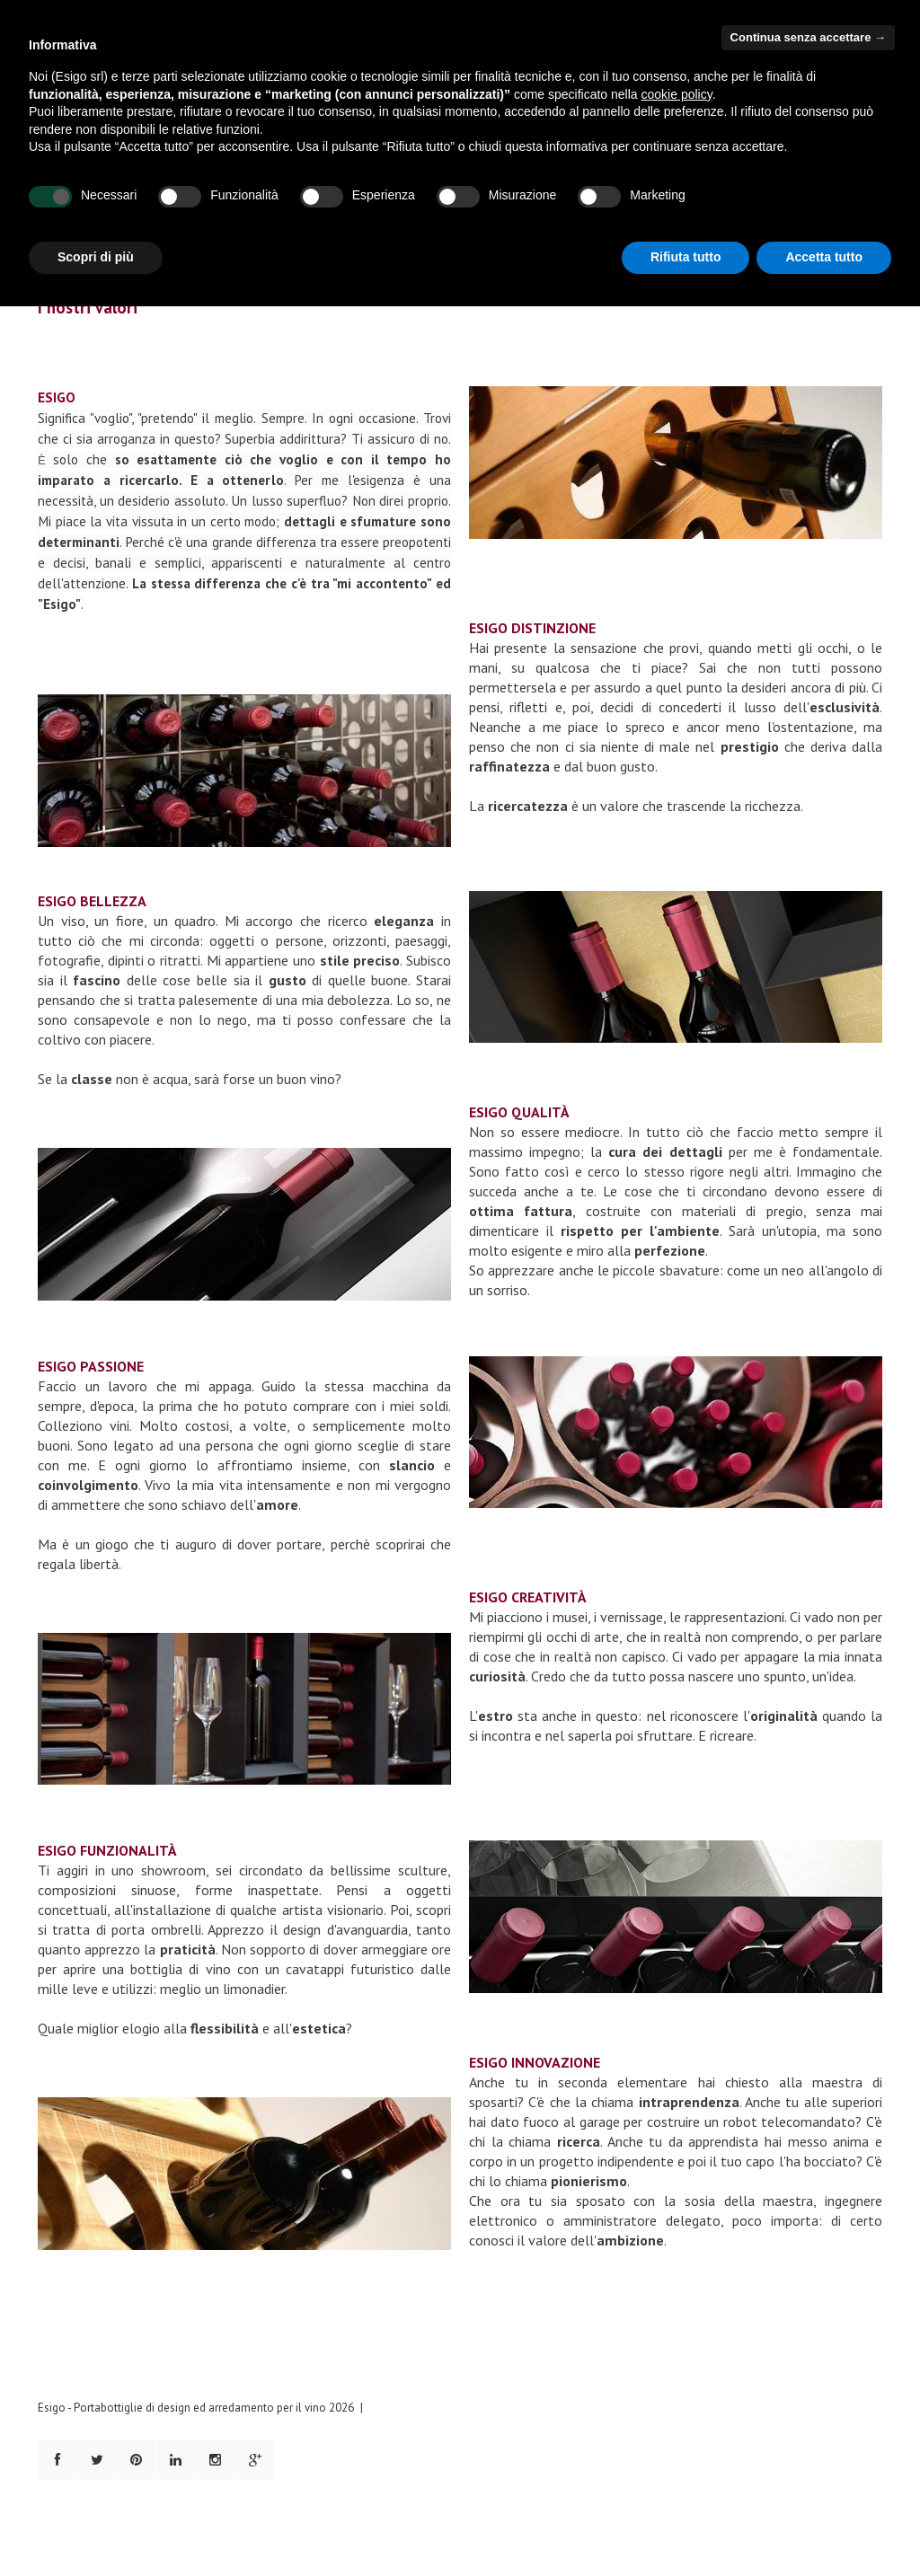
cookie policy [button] (676, 94)
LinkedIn (175, 2459)
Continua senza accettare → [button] (808, 37)
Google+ (254, 2459)
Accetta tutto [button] (823, 257)
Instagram (215, 2459)
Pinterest (136, 2459)
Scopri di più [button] (96, 257)
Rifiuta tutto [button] (685, 257)
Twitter (96, 2459)
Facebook (57, 2459)
